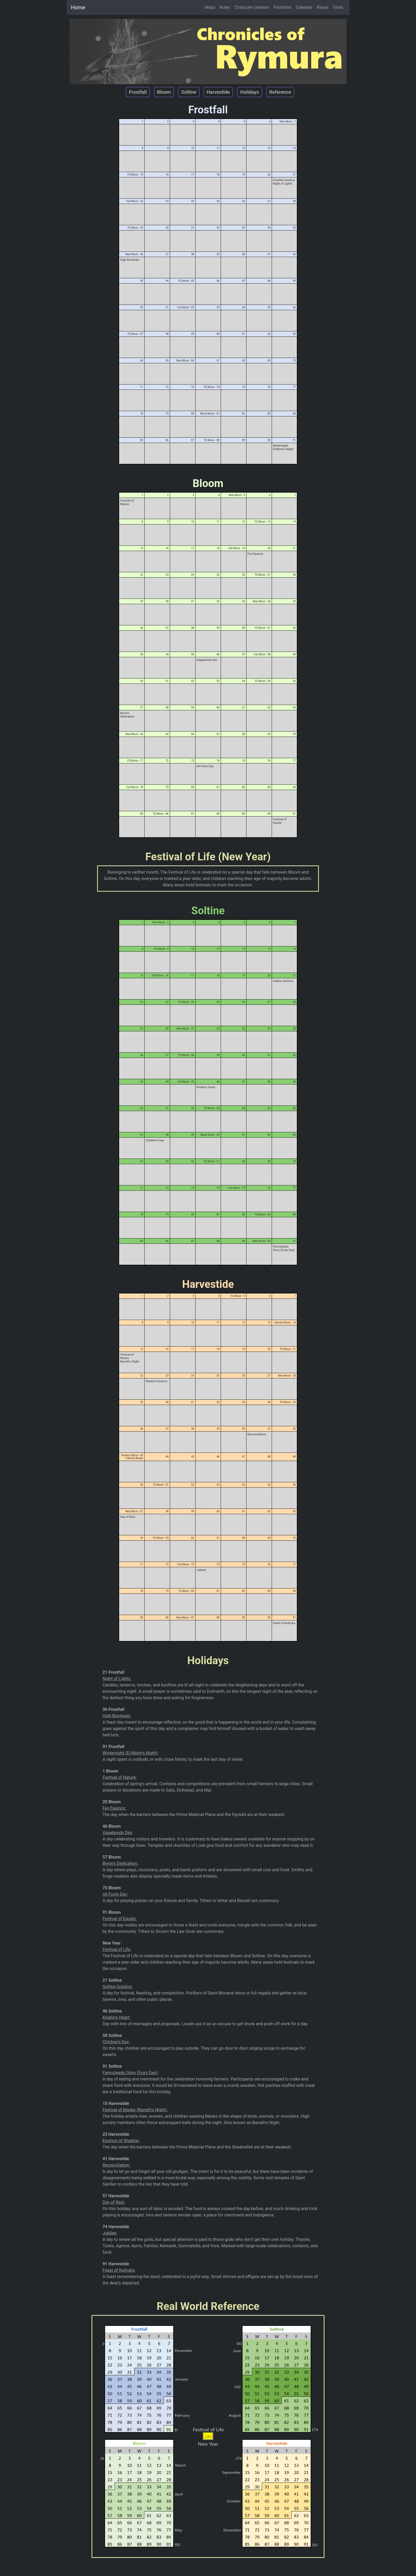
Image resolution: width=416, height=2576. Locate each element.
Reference (280, 92)
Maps (210, 7)
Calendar (304, 7)
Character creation (251, 7)
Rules (225, 7)
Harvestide (218, 92)
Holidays (249, 92)
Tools (338, 7)
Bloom (164, 92)
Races (322, 7)
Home (78, 7)
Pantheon (283, 7)
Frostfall (138, 92)
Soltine (188, 92)
